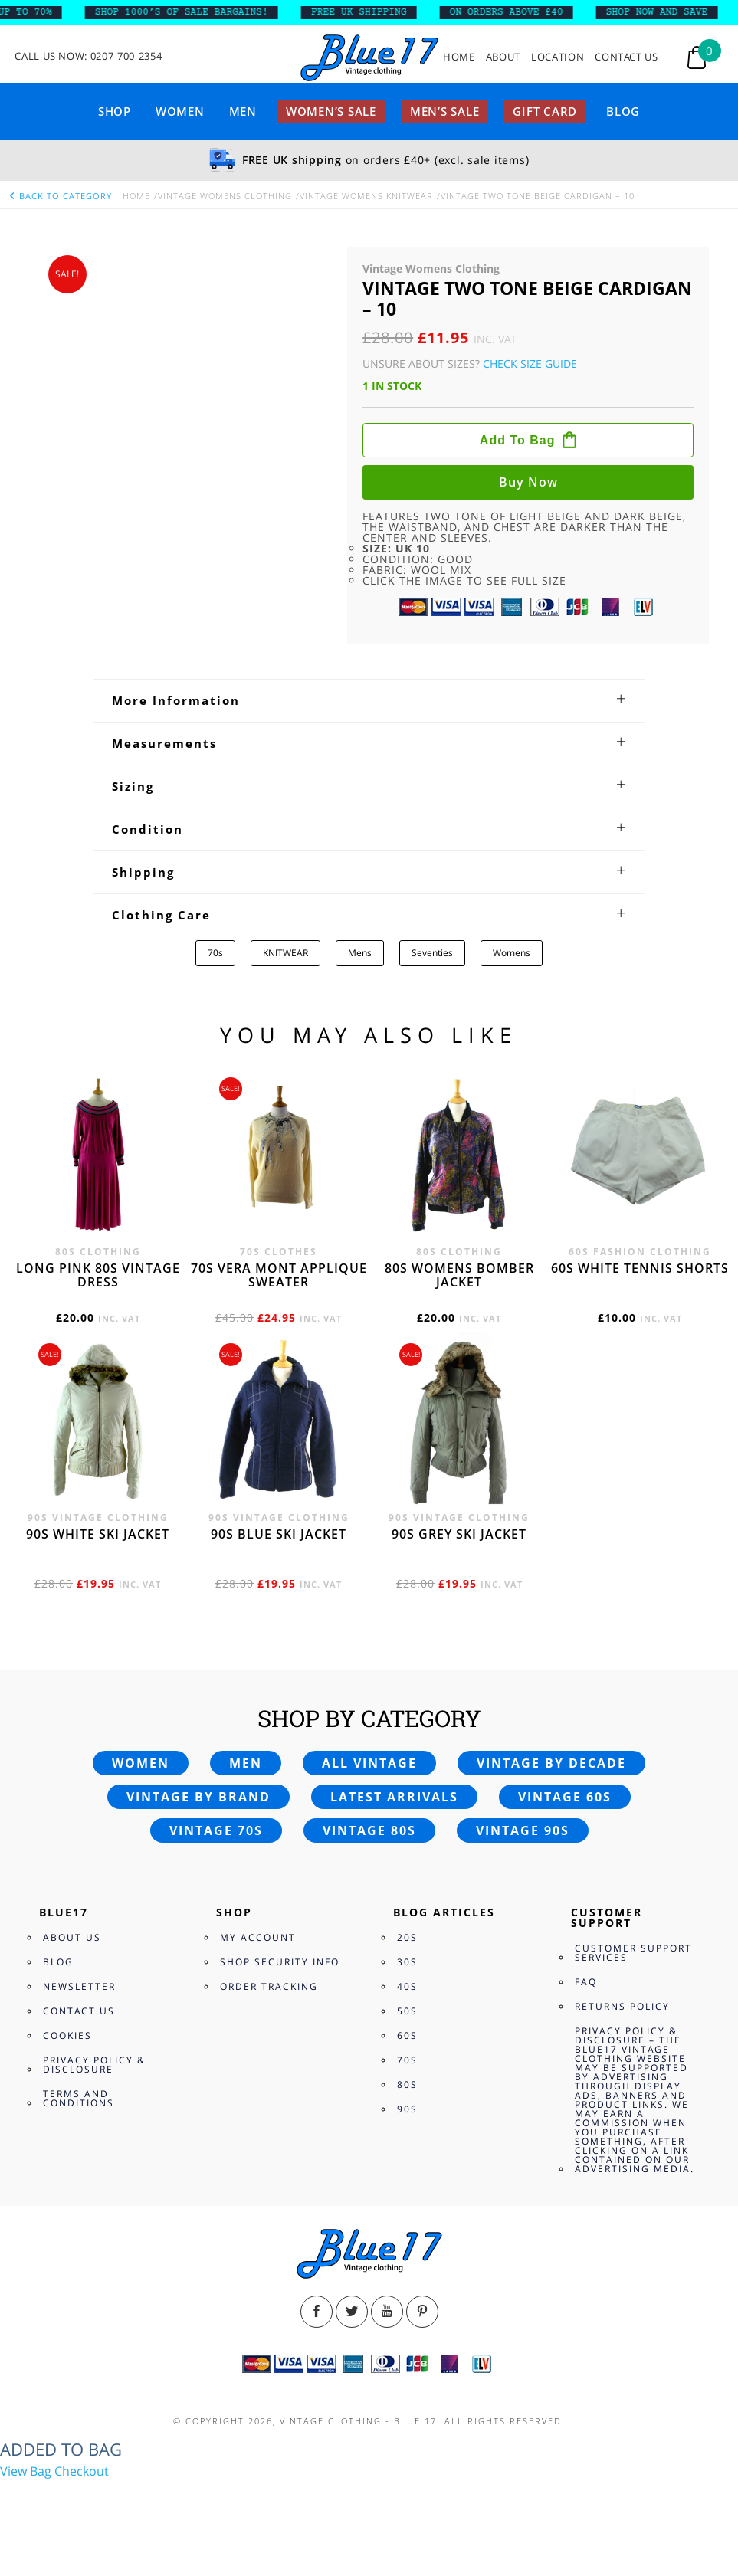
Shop (114, 111)
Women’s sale (331, 111)
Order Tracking (269, 1986)
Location (557, 57)
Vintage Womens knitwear (366, 196)
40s (407, 1986)
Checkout (81, 2471)
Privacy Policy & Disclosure (94, 2064)
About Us (72, 1937)
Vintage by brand (198, 1796)
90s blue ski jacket (278, 1534)
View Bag (25, 2471)
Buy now (528, 482)
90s (407, 2109)
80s (407, 2084)
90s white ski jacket (97, 1534)
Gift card (545, 111)
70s (215, 952)
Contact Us (626, 57)
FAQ (586, 1981)
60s (407, 2035)
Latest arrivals (394, 1796)
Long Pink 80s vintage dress (98, 1275)
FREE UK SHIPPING (373, 12)
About (503, 57)
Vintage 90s (522, 1830)
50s (407, 2010)
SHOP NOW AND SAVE (671, 12)
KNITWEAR (285, 952)
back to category (60, 196)
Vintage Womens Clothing (225, 196)
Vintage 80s (369, 1830)
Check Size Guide (530, 363)
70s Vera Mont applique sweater (279, 1275)
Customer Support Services (633, 1953)
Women (180, 111)
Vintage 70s (216, 1830)
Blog (623, 111)
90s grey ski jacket (459, 1534)
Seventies (432, 952)
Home (459, 57)
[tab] (369, 700)
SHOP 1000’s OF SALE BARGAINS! (195, 12)
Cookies (67, 2035)
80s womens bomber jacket (459, 1275)
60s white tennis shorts (640, 1268)
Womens (511, 952)
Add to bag (518, 440)
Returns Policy (622, 2006)
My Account (258, 1937)
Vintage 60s (565, 1796)
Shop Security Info (279, 1961)
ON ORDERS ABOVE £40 (520, 12)
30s (407, 1961)
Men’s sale (445, 111)
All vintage (369, 1763)
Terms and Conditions (78, 2098)
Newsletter (79, 1986)
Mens (360, 952)
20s (407, 1937)
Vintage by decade (551, 1763)
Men (243, 111)
